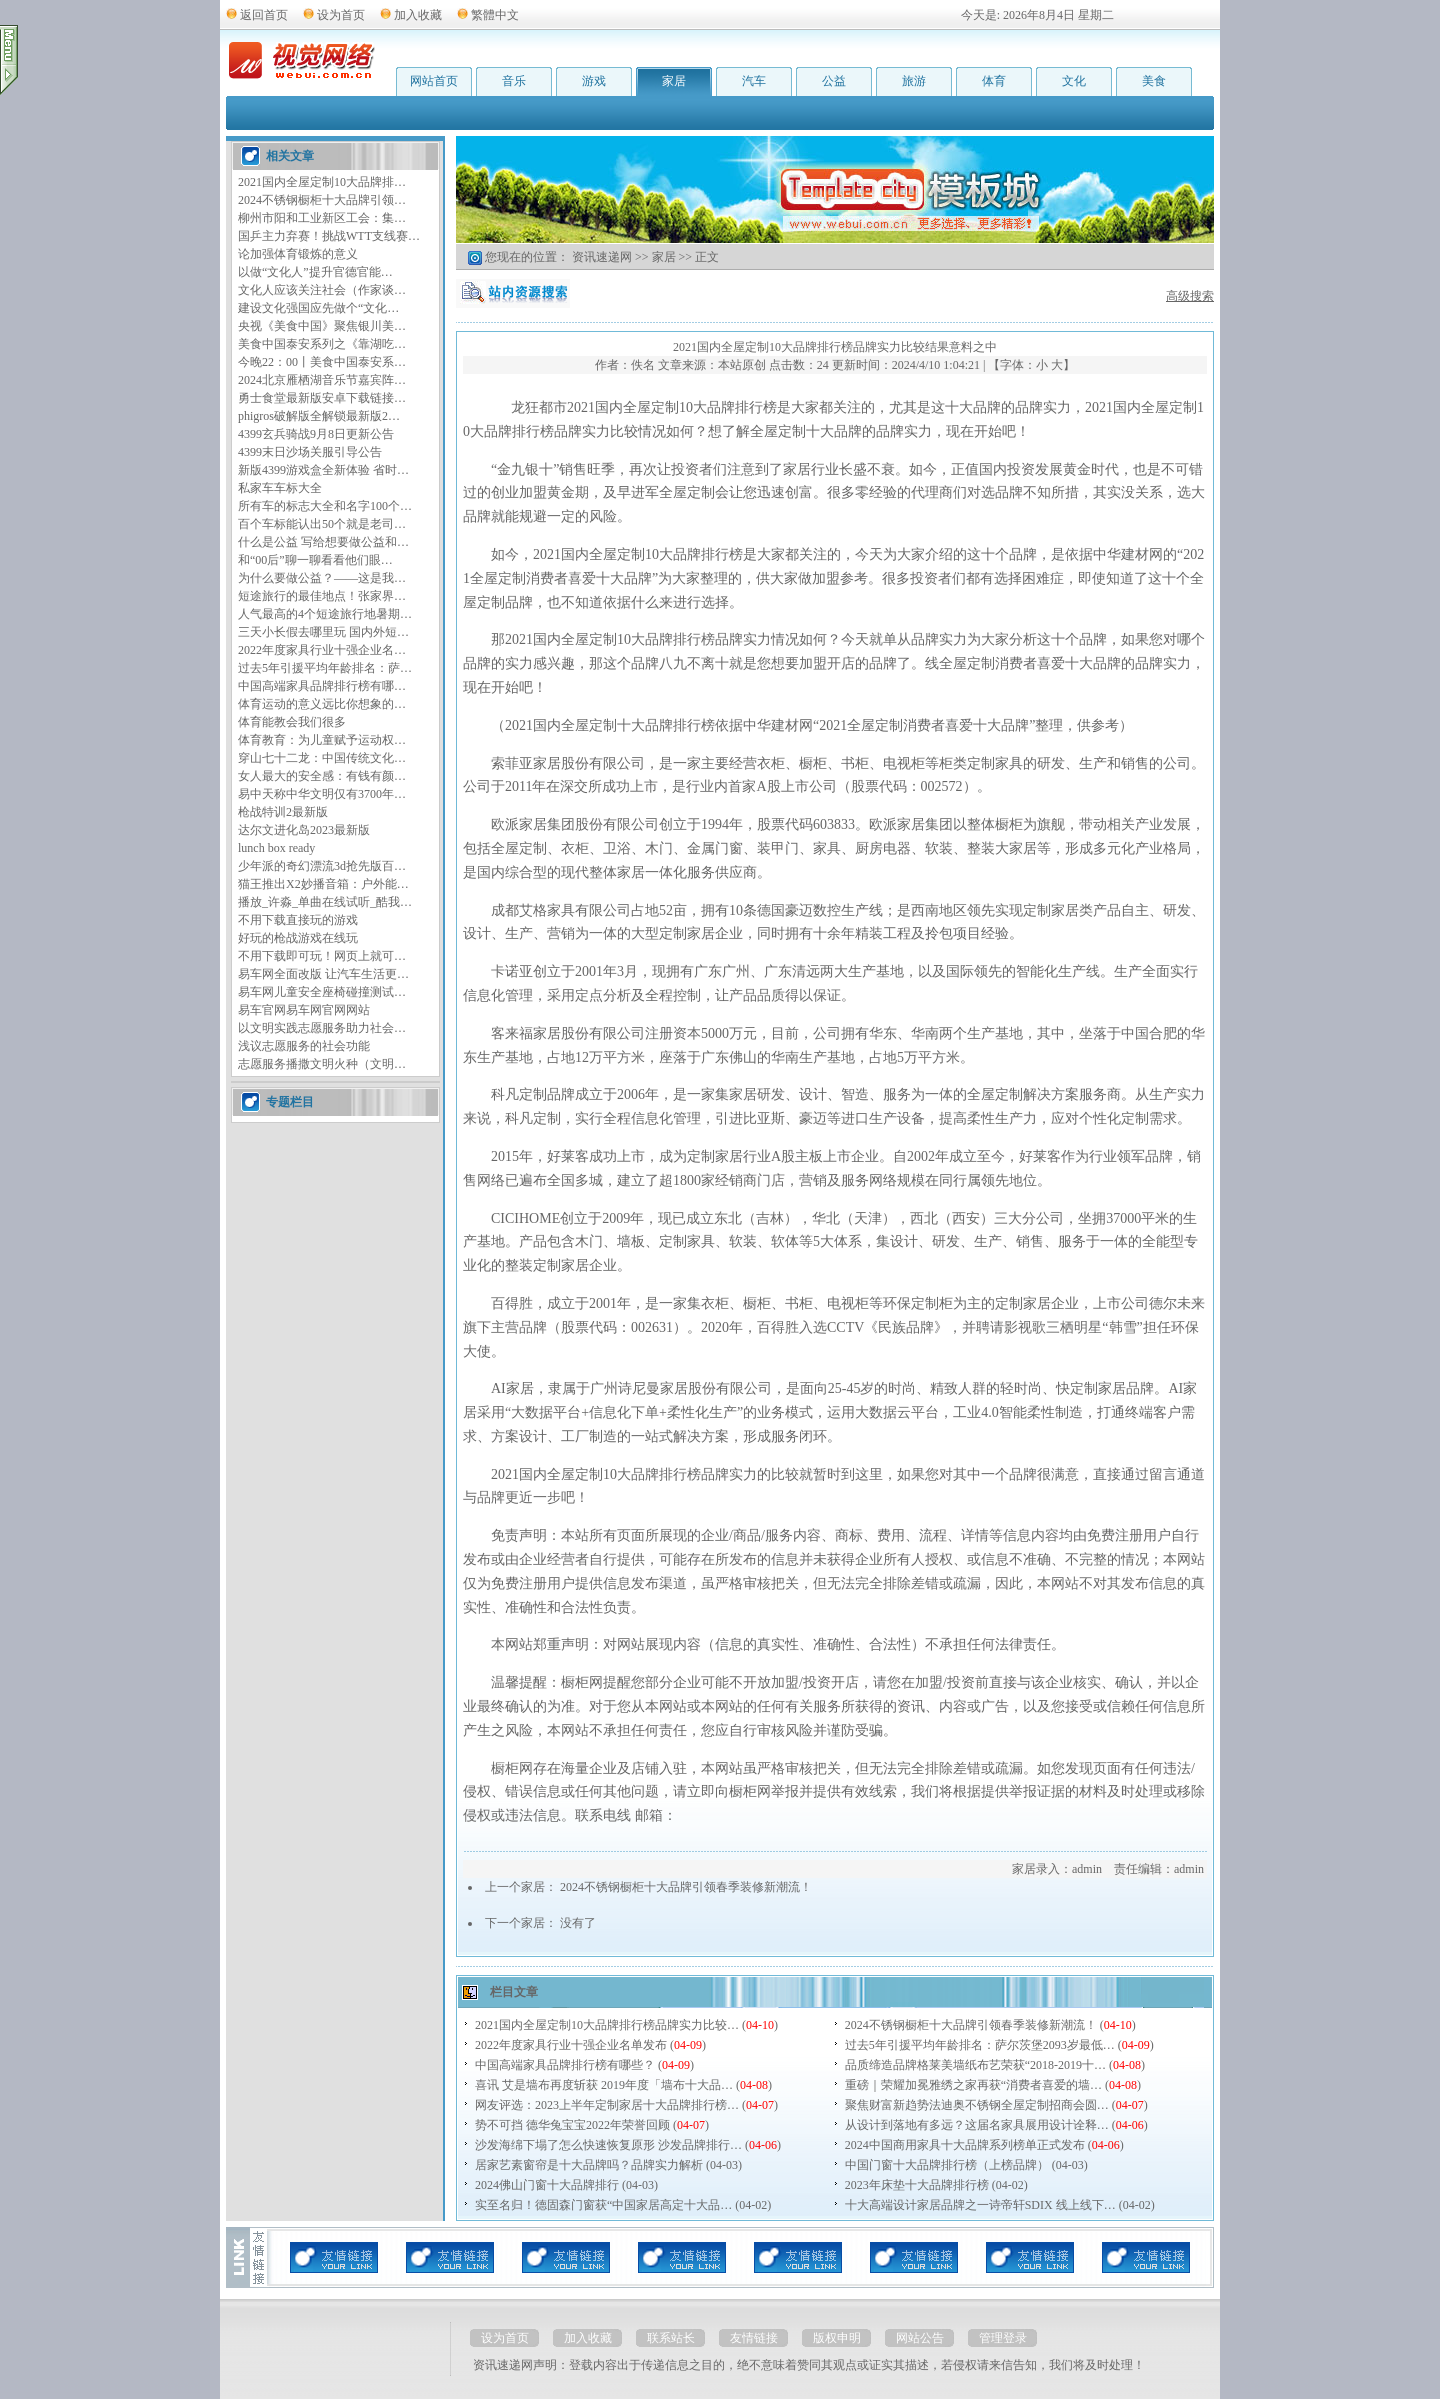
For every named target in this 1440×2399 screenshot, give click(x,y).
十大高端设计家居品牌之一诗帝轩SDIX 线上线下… (980, 2205)
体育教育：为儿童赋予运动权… (322, 740)
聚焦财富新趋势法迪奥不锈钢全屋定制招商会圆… (977, 2105)
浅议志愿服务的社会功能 (304, 1046)
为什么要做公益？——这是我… (322, 578)
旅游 (914, 81)
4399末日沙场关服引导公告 (310, 452)
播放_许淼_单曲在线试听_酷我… (325, 902)
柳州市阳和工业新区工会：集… (322, 218)
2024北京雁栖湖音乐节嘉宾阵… (322, 380)
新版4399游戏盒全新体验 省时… (323, 470)
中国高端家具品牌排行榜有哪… (322, 686)
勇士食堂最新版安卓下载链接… (322, 398)
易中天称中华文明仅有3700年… (322, 794)
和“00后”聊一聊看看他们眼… (315, 560)
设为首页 (341, 15)
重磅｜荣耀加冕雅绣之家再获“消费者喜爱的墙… (973, 2085)
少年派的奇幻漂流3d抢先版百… (322, 866)
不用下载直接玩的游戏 (298, 920)
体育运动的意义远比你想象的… (322, 704)
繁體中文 (495, 15)
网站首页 (434, 81)
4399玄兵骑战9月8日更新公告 (316, 434)
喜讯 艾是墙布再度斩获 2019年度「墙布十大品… (604, 2085)
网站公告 (920, 2338)
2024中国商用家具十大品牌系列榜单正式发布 (965, 2145)
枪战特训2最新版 (283, 812)
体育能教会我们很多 (292, 722)
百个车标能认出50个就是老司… (322, 524)
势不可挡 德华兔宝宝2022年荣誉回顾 (572, 2125)
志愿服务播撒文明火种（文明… (322, 1064)
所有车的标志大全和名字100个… (325, 506)
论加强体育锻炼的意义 (298, 254)
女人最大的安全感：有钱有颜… (322, 776)
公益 (834, 81)
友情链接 (754, 2338)
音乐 (514, 81)
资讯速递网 (602, 257)
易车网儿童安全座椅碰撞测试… (322, 992)
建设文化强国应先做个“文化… (318, 308)
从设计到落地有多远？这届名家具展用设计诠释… (977, 2125)
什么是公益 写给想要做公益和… (323, 542)
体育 (994, 81)
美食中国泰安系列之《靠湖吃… (322, 344)
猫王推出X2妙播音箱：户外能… (323, 884)
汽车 (754, 81)
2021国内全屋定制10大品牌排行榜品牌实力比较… (607, 2025)
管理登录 (1003, 2338)
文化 (1074, 81)
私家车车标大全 (280, 488)
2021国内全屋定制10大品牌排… (322, 182)
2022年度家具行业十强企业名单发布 (571, 2045)
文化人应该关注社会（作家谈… (322, 290)
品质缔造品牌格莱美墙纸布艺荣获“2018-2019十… (975, 2065)
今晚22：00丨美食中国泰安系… (322, 362)
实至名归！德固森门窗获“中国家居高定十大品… (603, 2205)
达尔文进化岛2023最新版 (304, 830)
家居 (674, 81)
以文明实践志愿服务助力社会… (322, 1028)
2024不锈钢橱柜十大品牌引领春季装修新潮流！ (686, 1887)
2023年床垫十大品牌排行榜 (917, 2185)
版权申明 (837, 2338)
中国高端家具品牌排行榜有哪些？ (565, 2065)
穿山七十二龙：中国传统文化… (322, 758)
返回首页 (264, 15)
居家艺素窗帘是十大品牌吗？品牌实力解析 (589, 2165)
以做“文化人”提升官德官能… (315, 272)
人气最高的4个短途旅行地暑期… (325, 614)
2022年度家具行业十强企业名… (322, 650)
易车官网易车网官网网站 (304, 1010)
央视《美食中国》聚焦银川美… (322, 326)
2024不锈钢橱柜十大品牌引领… (322, 200)
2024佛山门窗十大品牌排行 (547, 2185)
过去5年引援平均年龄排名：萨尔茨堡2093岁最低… (980, 2045)
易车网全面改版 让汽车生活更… (323, 974)
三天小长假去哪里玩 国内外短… (323, 632)
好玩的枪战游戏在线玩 (298, 938)
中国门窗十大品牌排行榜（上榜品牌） (947, 2165)
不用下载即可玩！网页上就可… (322, 956)
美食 (1154, 81)
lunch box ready (276, 848)
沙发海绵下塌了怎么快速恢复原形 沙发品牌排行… (608, 2145)
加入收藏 (418, 15)
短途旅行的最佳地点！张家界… (322, 596)
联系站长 (671, 2338)
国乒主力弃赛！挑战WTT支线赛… (329, 236)
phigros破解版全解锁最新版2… (319, 416)
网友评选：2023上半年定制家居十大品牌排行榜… (607, 2105)
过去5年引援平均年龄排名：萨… (325, 668)
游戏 (594, 81)
